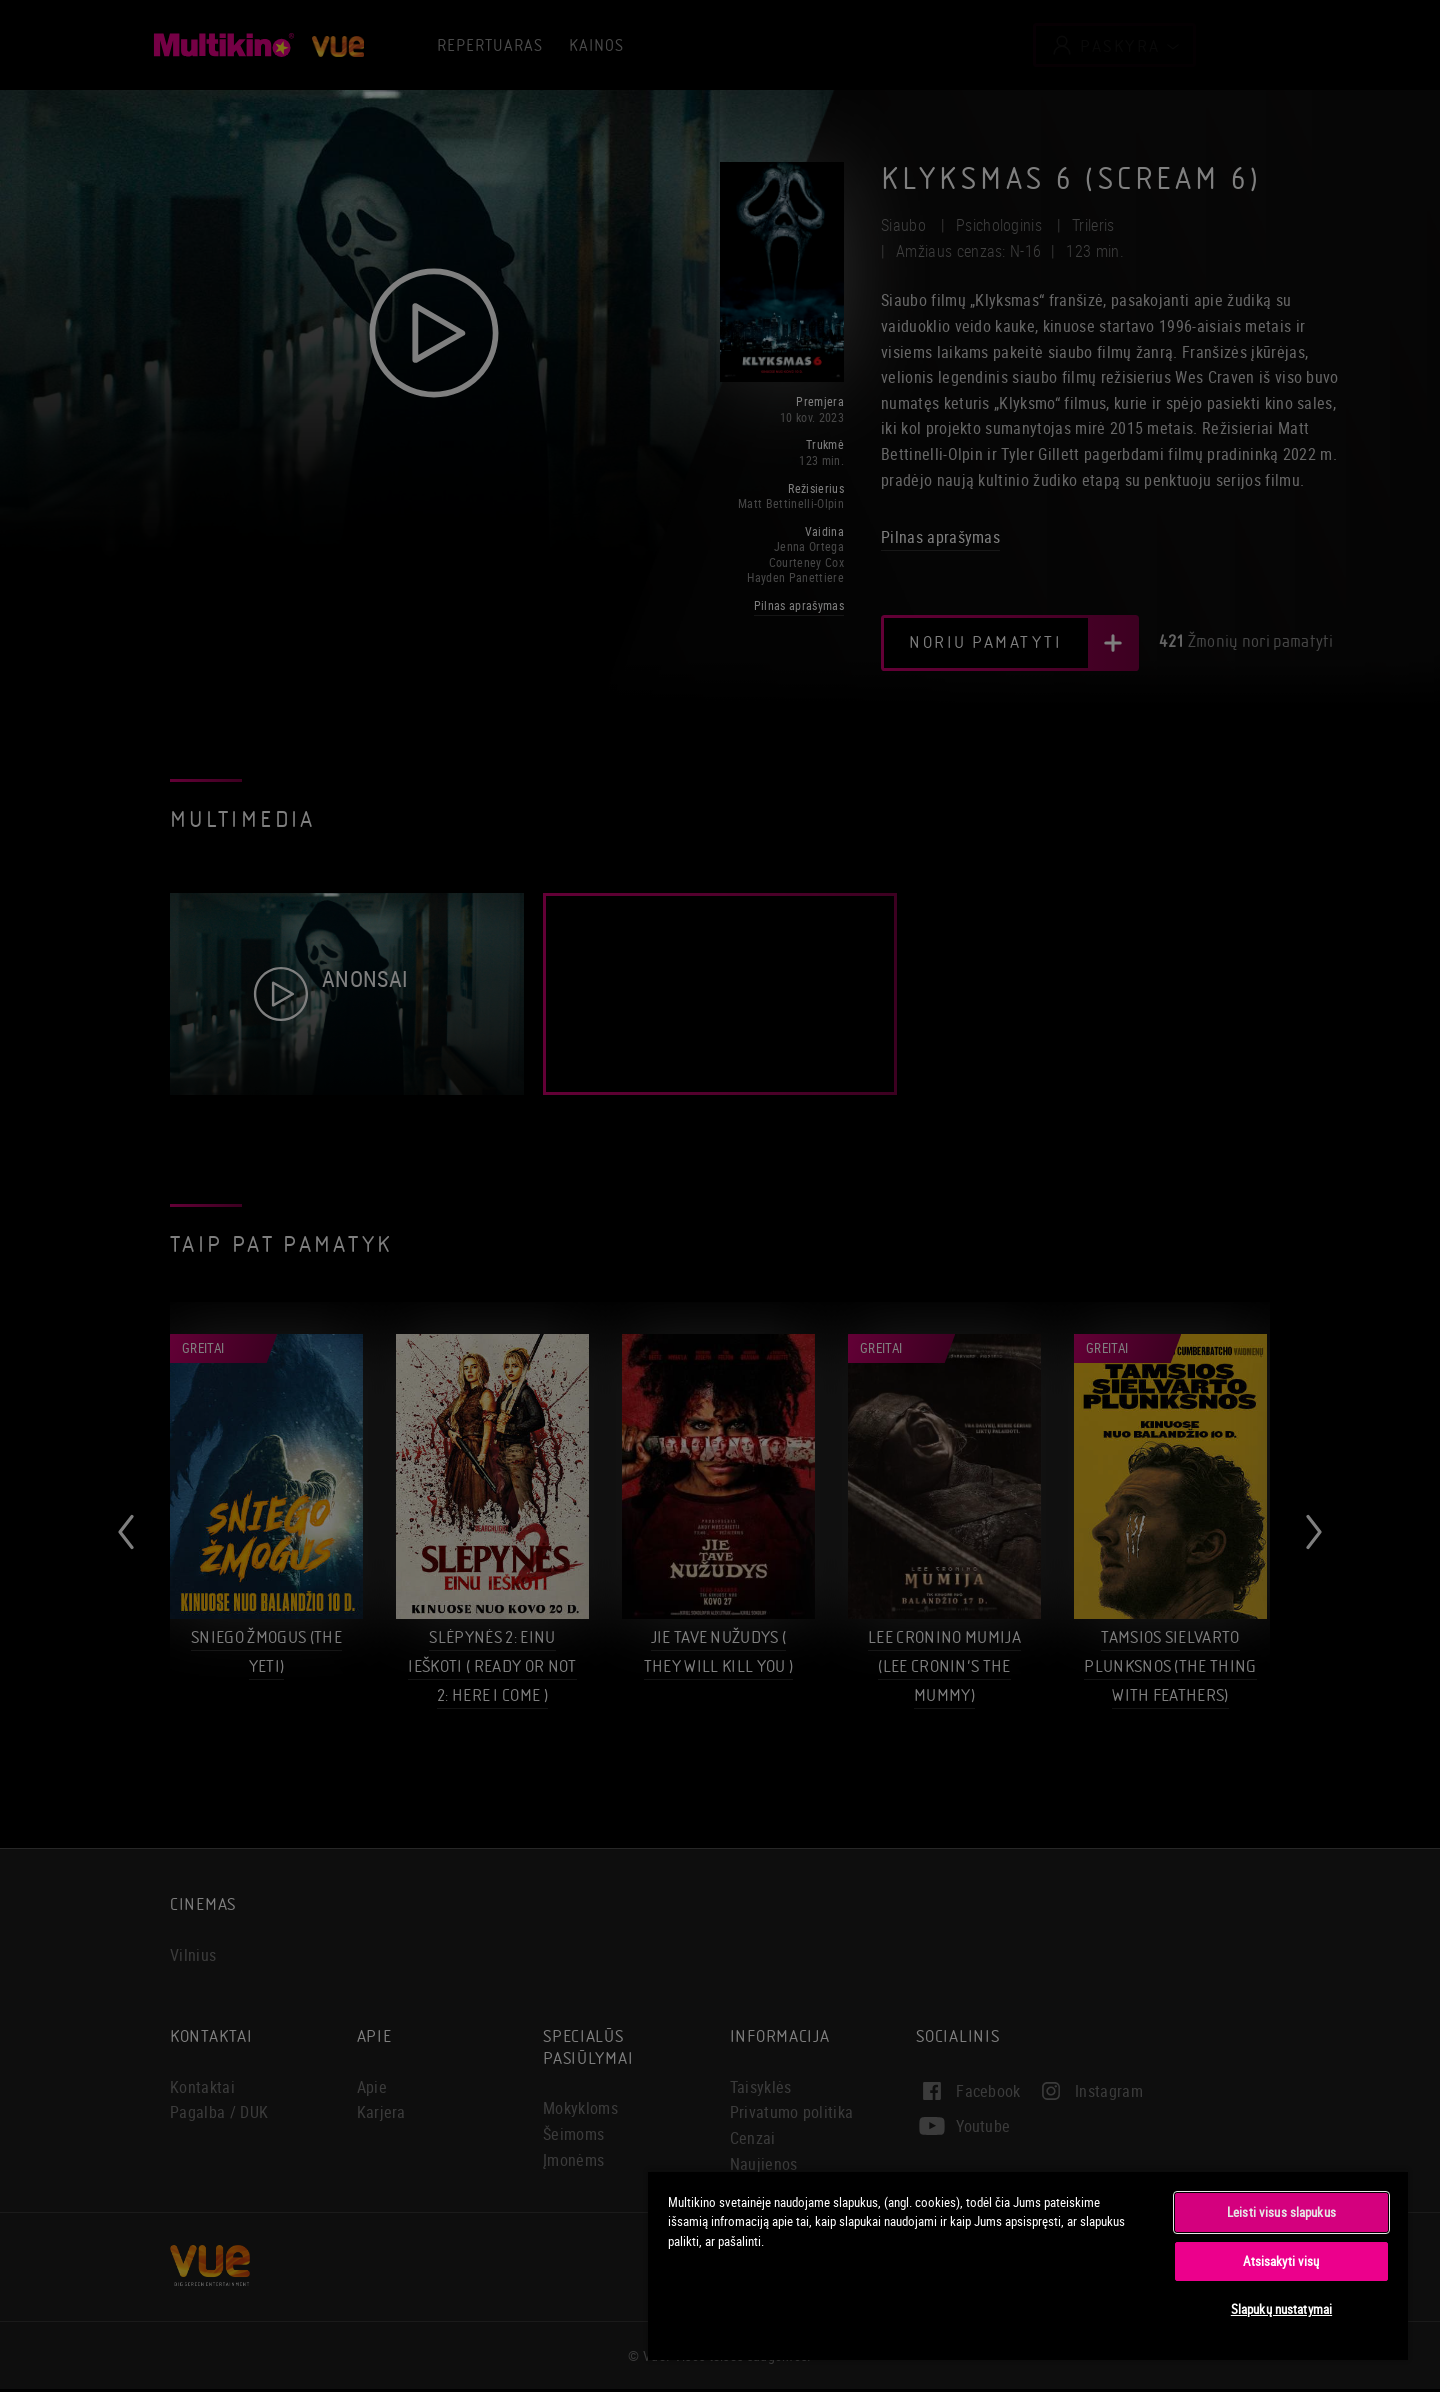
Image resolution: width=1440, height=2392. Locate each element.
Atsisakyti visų (1281, 2261)
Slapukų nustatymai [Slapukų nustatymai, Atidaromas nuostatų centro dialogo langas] (1281, 2309)
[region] (1028, 2265)
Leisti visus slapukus (1281, 2212)
